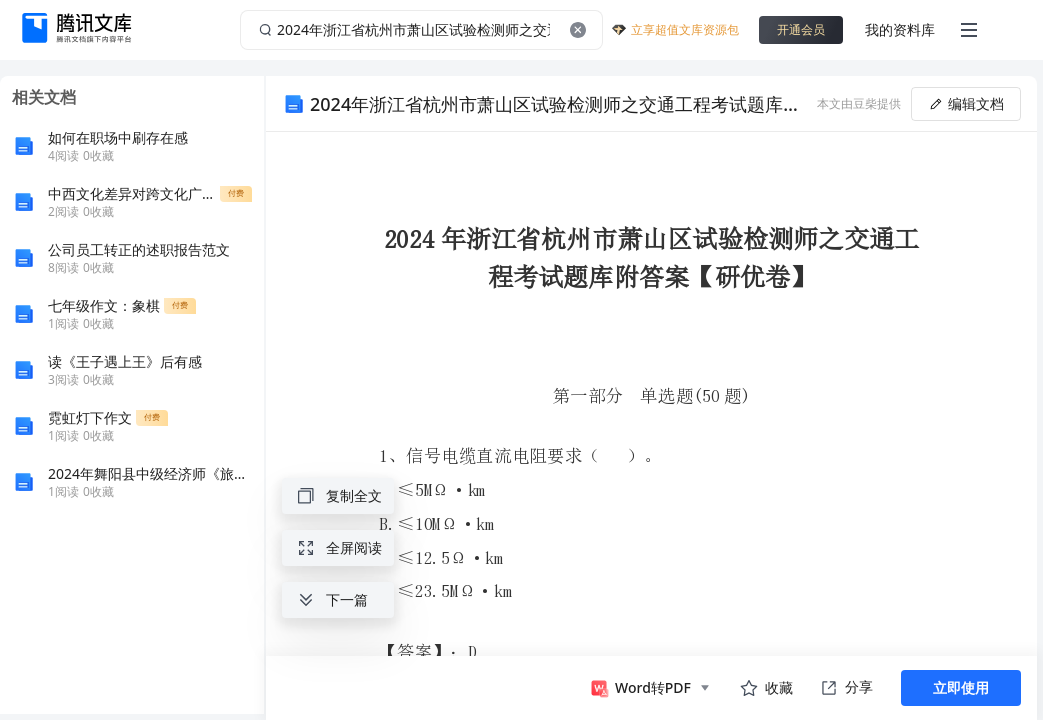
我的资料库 (900, 29)
